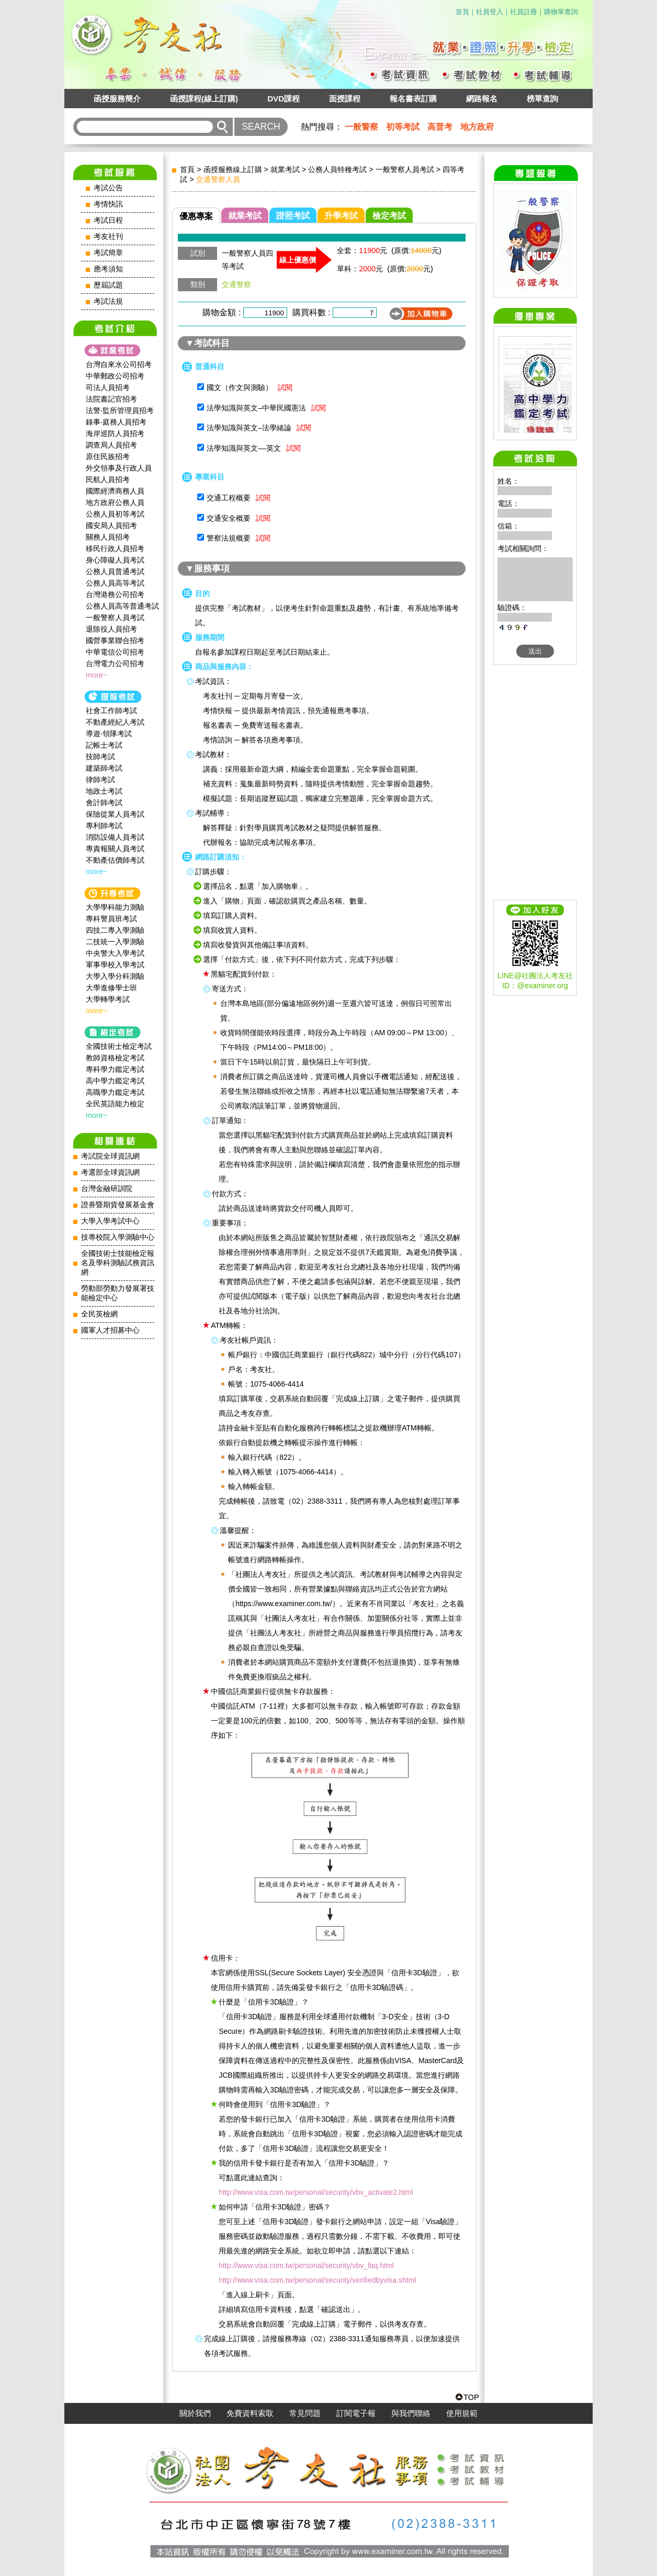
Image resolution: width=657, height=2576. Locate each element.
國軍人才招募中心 (110, 1330)
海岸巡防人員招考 (115, 433)
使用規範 (462, 2413)
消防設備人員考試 (115, 837)
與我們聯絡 (411, 2413)
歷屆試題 (108, 285)
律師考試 (100, 779)
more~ (96, 675)
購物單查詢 (561, 12)
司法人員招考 (108, 387)
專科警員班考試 (111, 918)
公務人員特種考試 (337, 169)
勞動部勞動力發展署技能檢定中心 (117, 1293)
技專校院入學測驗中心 (117, 1237)
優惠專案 (196, 216)
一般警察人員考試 (115, 617)
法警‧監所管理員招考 (120, 410)
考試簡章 (108, 253)
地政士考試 (104, 791)
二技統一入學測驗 (115, 941)
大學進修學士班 (111, 987)
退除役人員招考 (111, 629)
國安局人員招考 (111, 525)
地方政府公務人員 (115, 502)
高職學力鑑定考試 (115, 1092)
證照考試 (293, 215)
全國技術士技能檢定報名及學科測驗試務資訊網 (117, 1263)
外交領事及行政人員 (119, 468)
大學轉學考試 (108, 999)
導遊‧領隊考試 (109, 733)
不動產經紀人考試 (115, 722)
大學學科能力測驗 (115, 907)
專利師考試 (104, 825)
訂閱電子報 (356, 2413)
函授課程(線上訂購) (204, 98)
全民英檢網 (99, 1314)
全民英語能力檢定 (115, 1104)
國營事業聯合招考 (115, 640)
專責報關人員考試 (115, 848)
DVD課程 (283, 98)
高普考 (439, 126)
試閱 (285, 387)
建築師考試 (104, 768)
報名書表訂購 (413, 98)
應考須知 (108, 269)
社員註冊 (523, 12)
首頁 (462, 12)
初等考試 (403, 126)
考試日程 (108, 220)
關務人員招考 (108, 537)
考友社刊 (108, 237)
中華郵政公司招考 (115, 376)
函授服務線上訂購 (232, 169)
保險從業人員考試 (115, 814)
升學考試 (341, 215)
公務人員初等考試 (115, 514)
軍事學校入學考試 (115, 964)
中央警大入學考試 (115, 953)
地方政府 (477, 126)
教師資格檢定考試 (115, 1058)
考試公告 (108, 188)
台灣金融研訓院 (106, 1189)
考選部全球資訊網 (110, 1172)
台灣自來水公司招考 (119, 364)
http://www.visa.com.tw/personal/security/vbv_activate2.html (316, 2192)
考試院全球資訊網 (110, 1156)
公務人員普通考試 (115, 571)
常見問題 (305, 2413)
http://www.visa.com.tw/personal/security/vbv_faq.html (306, 2265)
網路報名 (481, 98)
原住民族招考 (108, 456)
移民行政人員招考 (115, 548)
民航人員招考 (108, 479)
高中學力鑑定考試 (115, 1081)
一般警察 (361, 126)
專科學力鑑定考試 (115, 1069)
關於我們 (195, 2413)
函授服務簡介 (117, 98)
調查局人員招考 (111, 445)
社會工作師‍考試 (111, 710)
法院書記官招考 (111, 399)
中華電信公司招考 (115, 652)
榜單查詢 (542, 98)
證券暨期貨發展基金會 (117, 1205)
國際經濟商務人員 (115, 491)
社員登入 (489, 12)
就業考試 (285, 169)
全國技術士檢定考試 (119, 1046)
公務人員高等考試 (115, 583)
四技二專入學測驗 (115, 930)
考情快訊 (108, 204)
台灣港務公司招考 (115, 594)
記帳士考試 (104, 745)
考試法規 (108, 301)
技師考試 (100, 756)
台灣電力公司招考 (115, 663)
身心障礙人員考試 (115, 560)
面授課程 (344, 98)
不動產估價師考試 (115, 860)
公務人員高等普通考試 (122, 606)
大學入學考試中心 (110, 1221)
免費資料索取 (250, 2413)
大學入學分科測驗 (115, 976)
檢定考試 (389, 215)
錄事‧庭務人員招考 (116, 422)
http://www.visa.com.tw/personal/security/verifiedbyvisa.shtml (317, 2280)
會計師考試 (104, 802)
